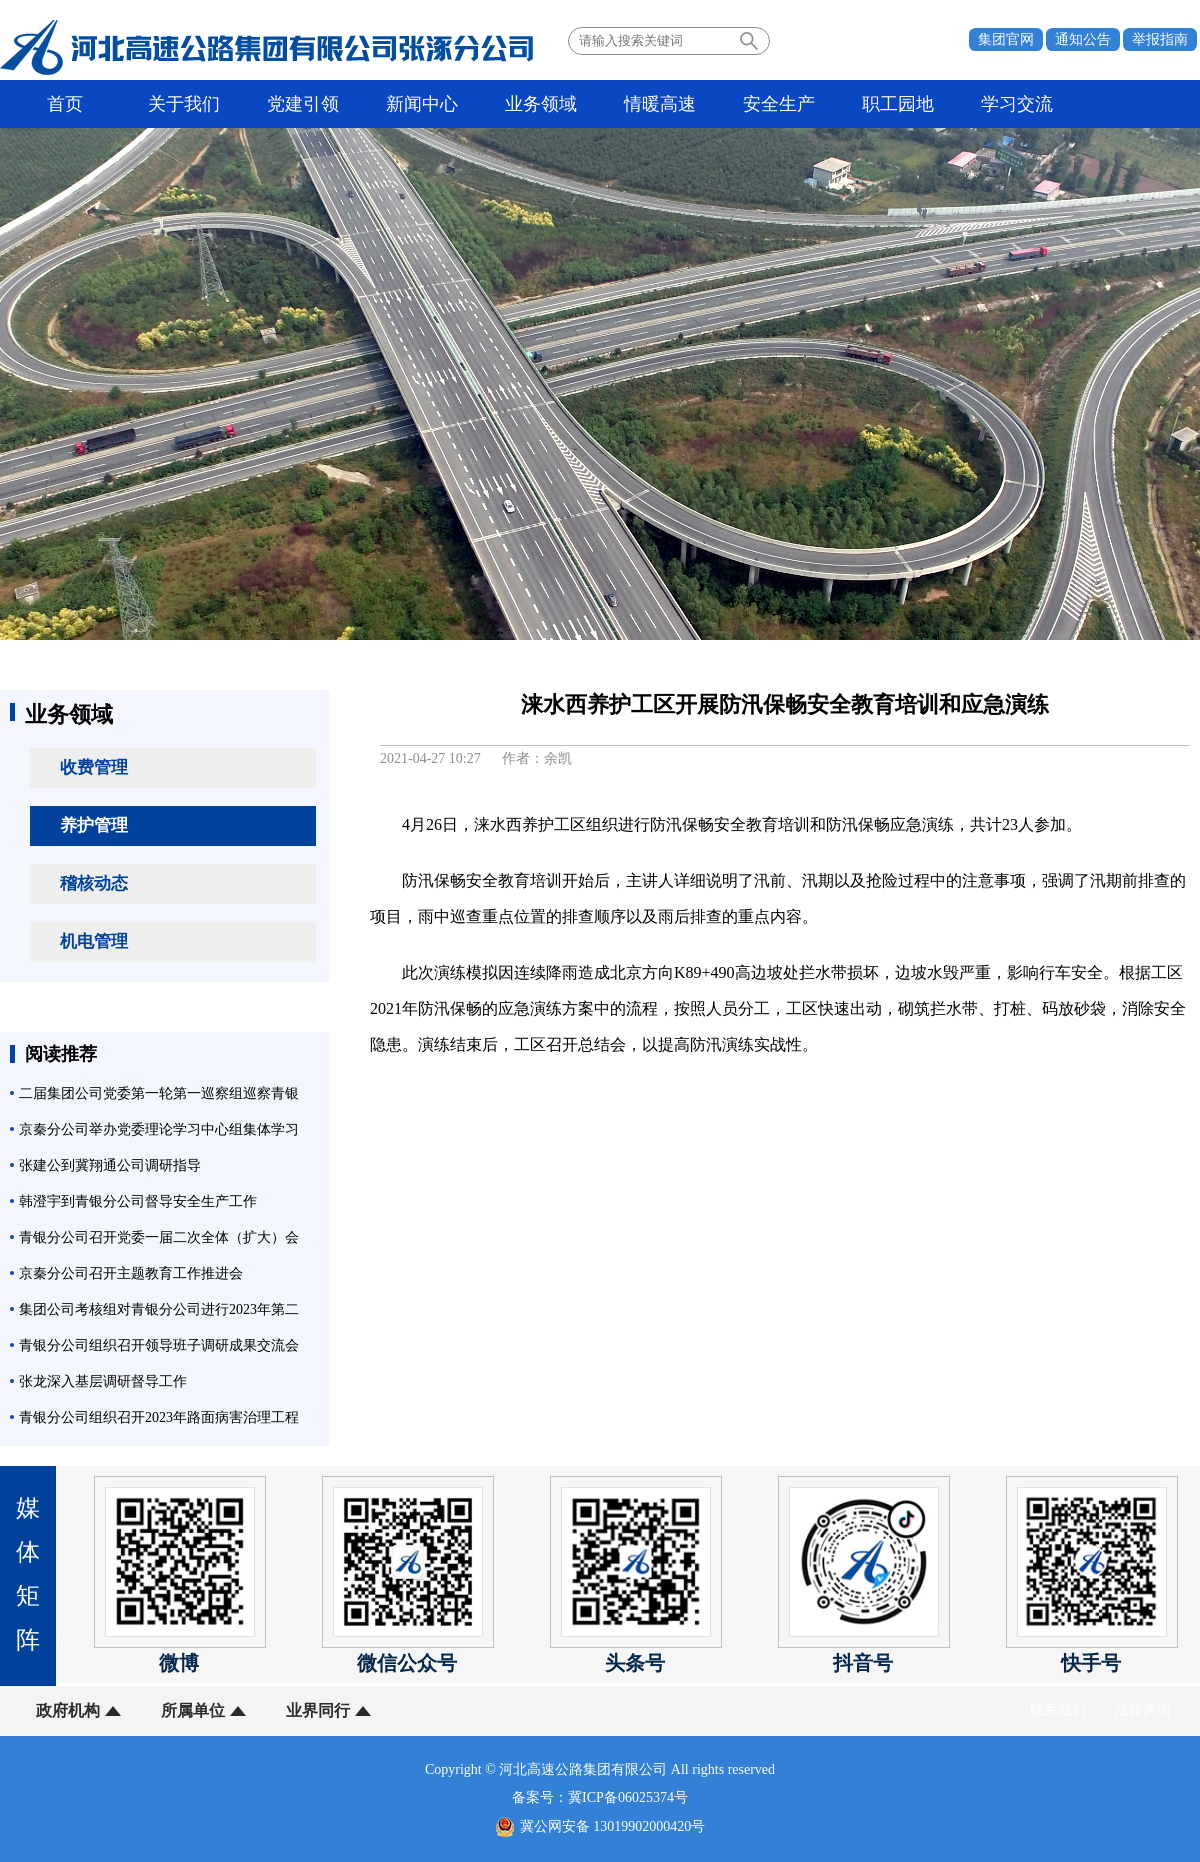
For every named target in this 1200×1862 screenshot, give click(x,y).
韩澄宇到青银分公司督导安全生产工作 (138, 1201)
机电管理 (94, 941)
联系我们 (1058, 1710)
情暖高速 (660, 104)
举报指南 (1160, 39)
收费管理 (94, 767)
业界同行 (318, 1710)
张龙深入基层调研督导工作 (103, 1381)
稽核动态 (94, 883)
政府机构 (68, 1710)
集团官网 (1006, 39)
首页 (65, 104)
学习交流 (1017, 104)
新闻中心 (422, 104)
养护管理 (94, 825)
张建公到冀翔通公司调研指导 (110, 1165)
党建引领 (303, 104)
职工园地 (898, 104)
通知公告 (1083, 39)
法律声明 (1143, 1710)
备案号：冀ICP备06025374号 (600, 1797)
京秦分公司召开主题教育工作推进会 (131, 1273)
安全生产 (779, 104)
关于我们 (184, 104)
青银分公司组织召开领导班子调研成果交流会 (159, 1345)
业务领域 (541, 104)
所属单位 (193, 1710)
